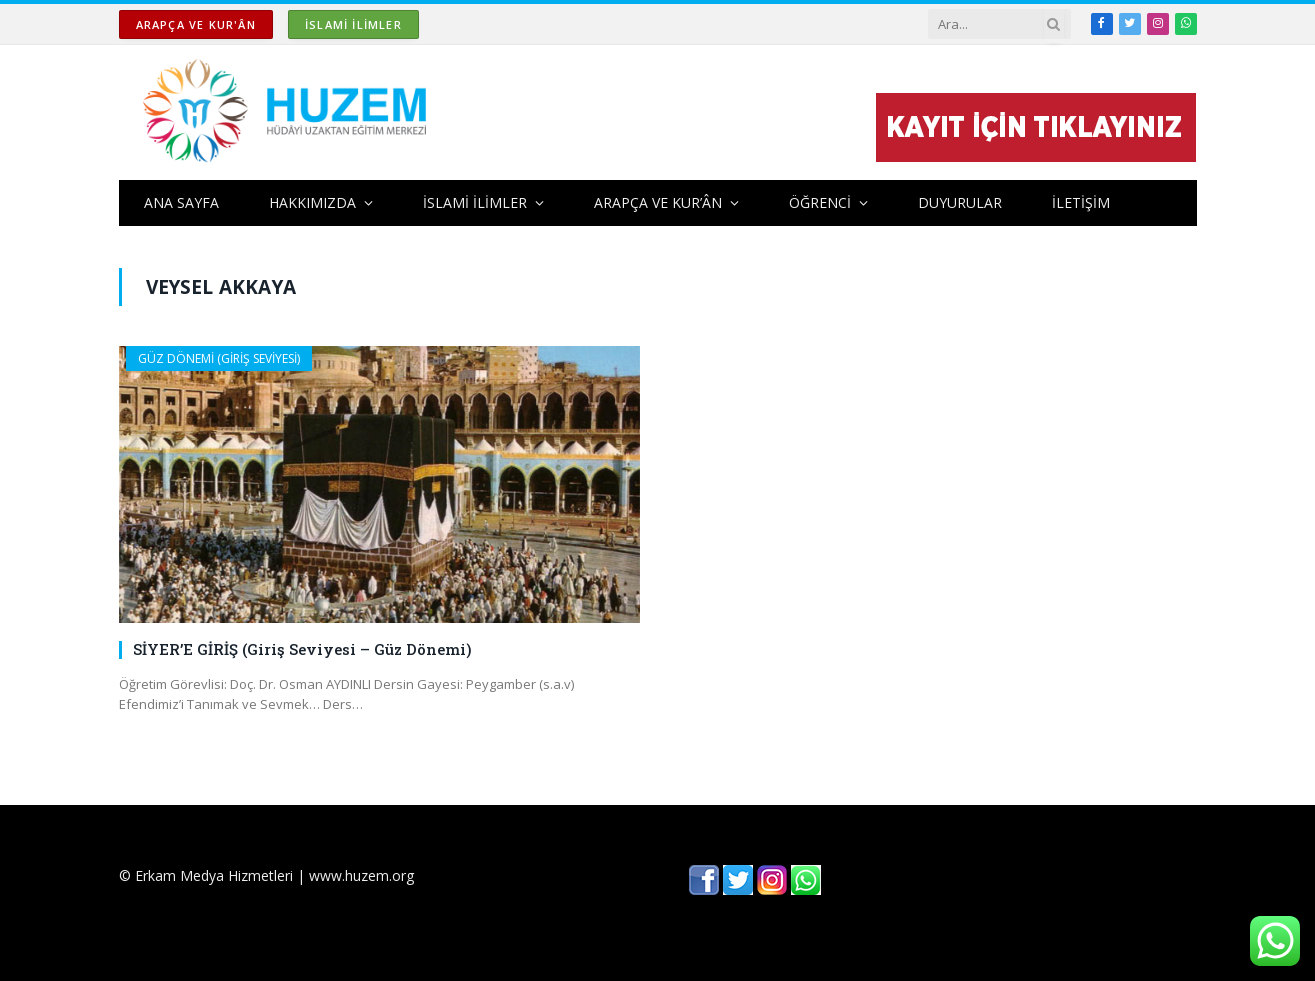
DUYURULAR (960, 202)
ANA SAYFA (181, 202)
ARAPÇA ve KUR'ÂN (196, 24)
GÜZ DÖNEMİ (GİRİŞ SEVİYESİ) (219, 358)
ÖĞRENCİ (820, 202)
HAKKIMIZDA (312, 202)
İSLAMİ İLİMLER (353, 24)
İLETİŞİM (1081, 202)
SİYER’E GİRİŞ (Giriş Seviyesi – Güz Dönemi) (302, 649)
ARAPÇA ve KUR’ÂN (658, 202)
